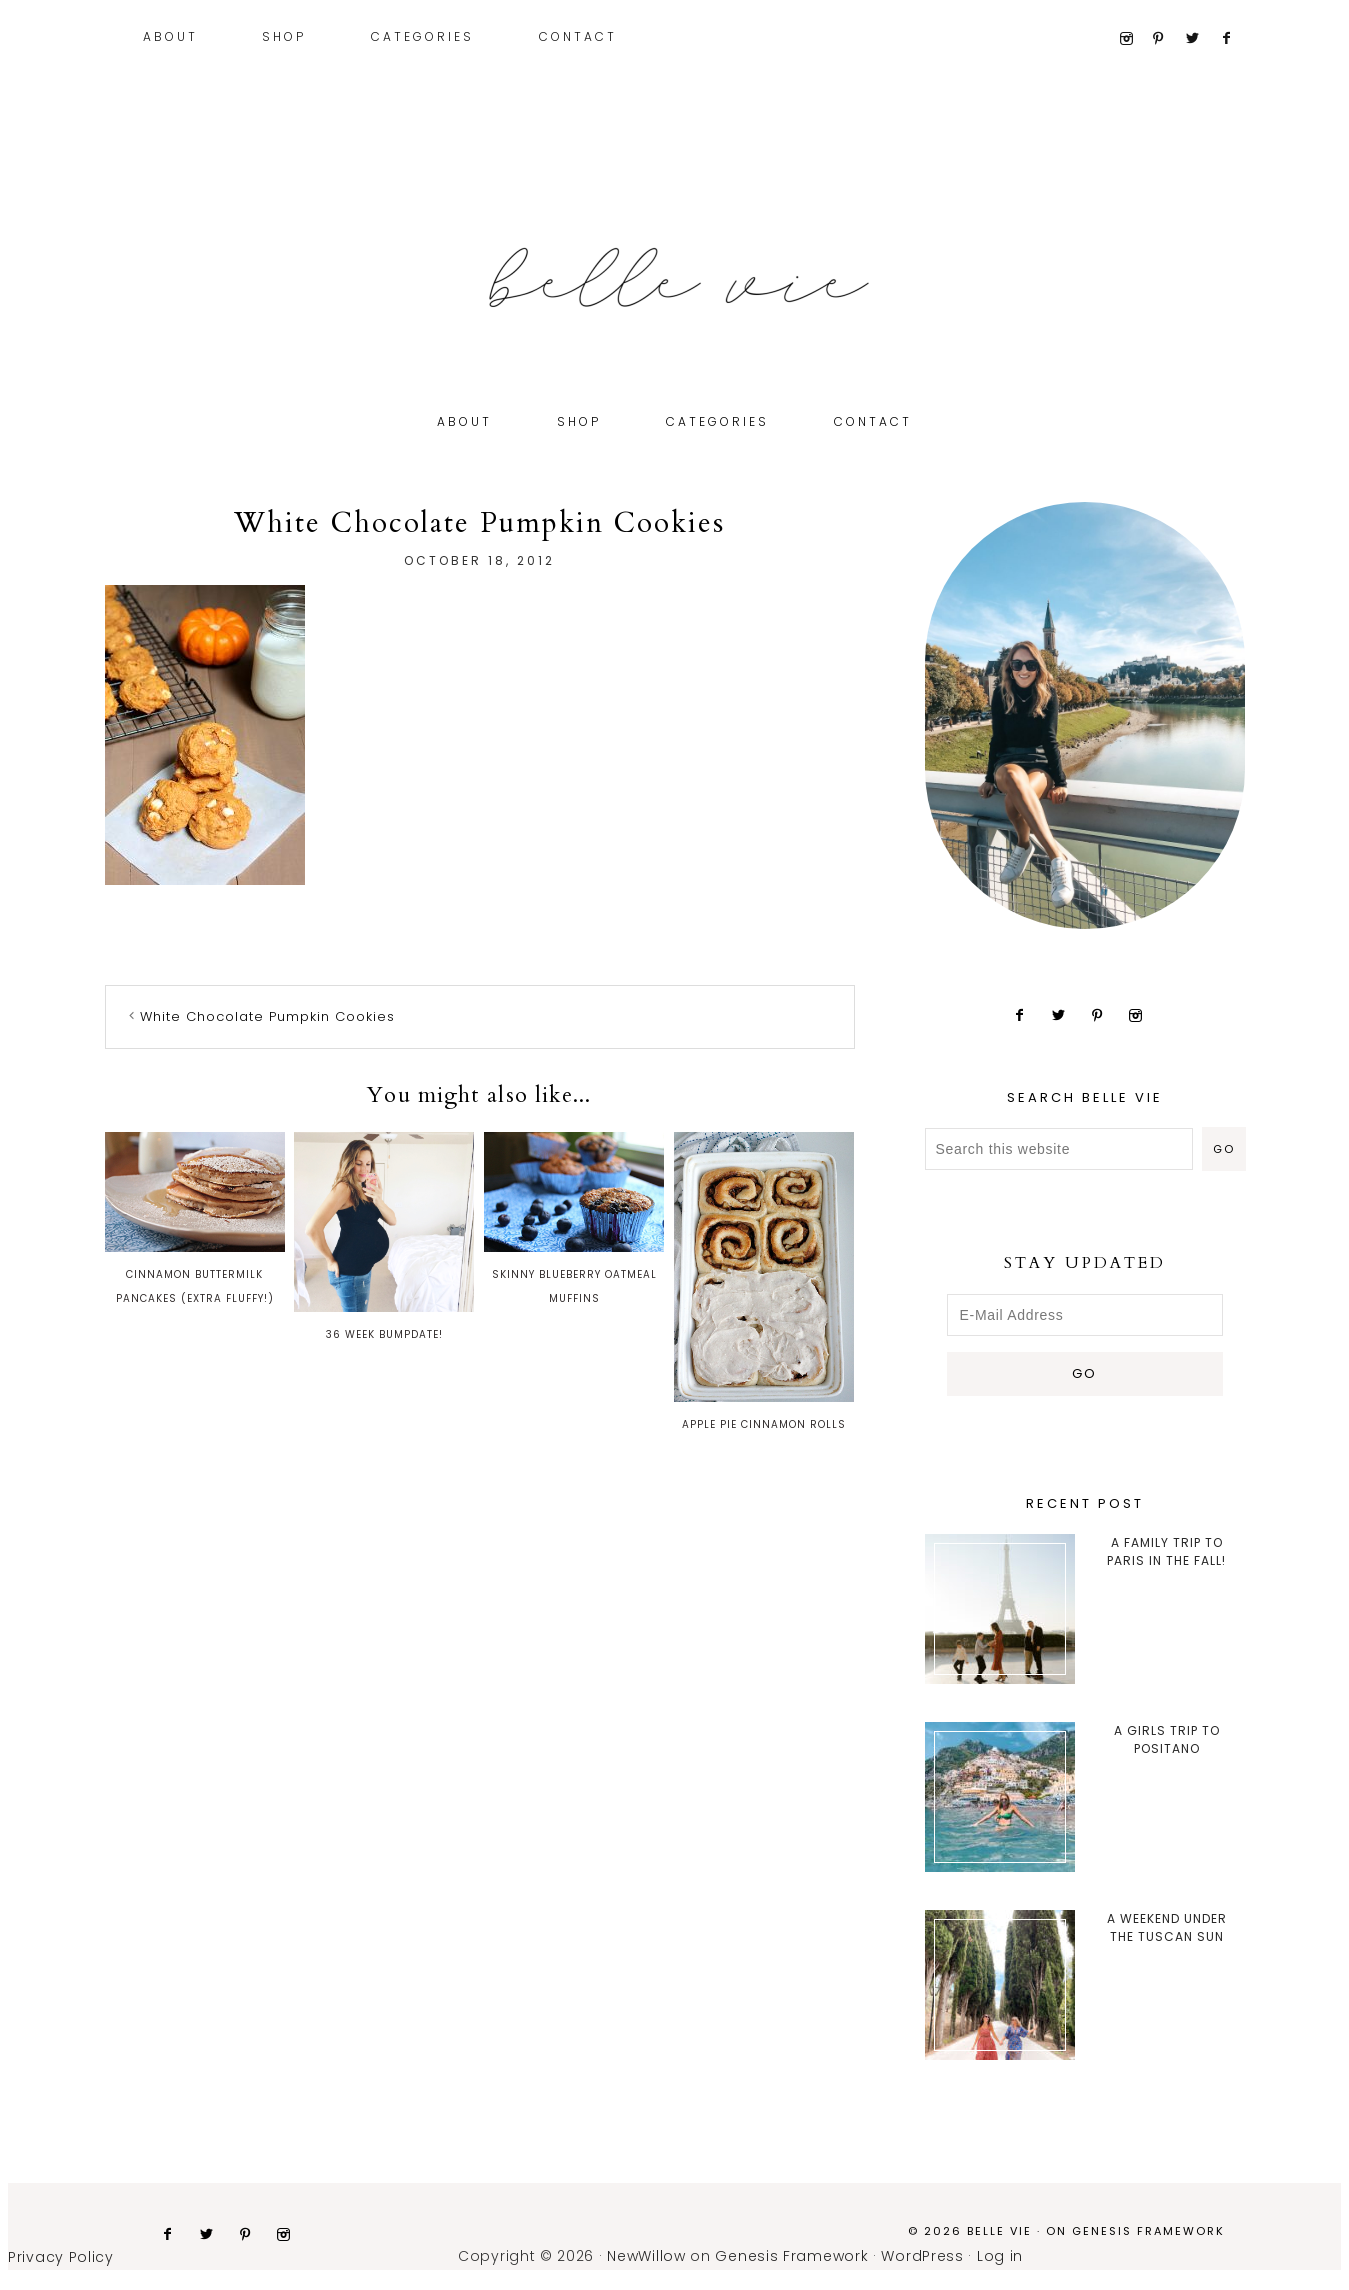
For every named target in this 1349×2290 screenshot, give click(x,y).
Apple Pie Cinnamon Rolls (764, 1282)
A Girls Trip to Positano (1167, 1739)
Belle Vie (675, 278)
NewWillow (646, 2256)
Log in (1000, 2256)
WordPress (922, 2256)
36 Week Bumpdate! (384, 1237)
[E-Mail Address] (1085, 1315)
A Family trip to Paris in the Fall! (1166, 1551)
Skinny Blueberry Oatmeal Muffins (574, 1219)
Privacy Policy (61, 2257)
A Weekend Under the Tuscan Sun (1167, 1927)
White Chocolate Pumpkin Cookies (267, 1016)
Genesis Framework (1148, 2231)
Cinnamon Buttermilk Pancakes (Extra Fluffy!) (195, 1219)
